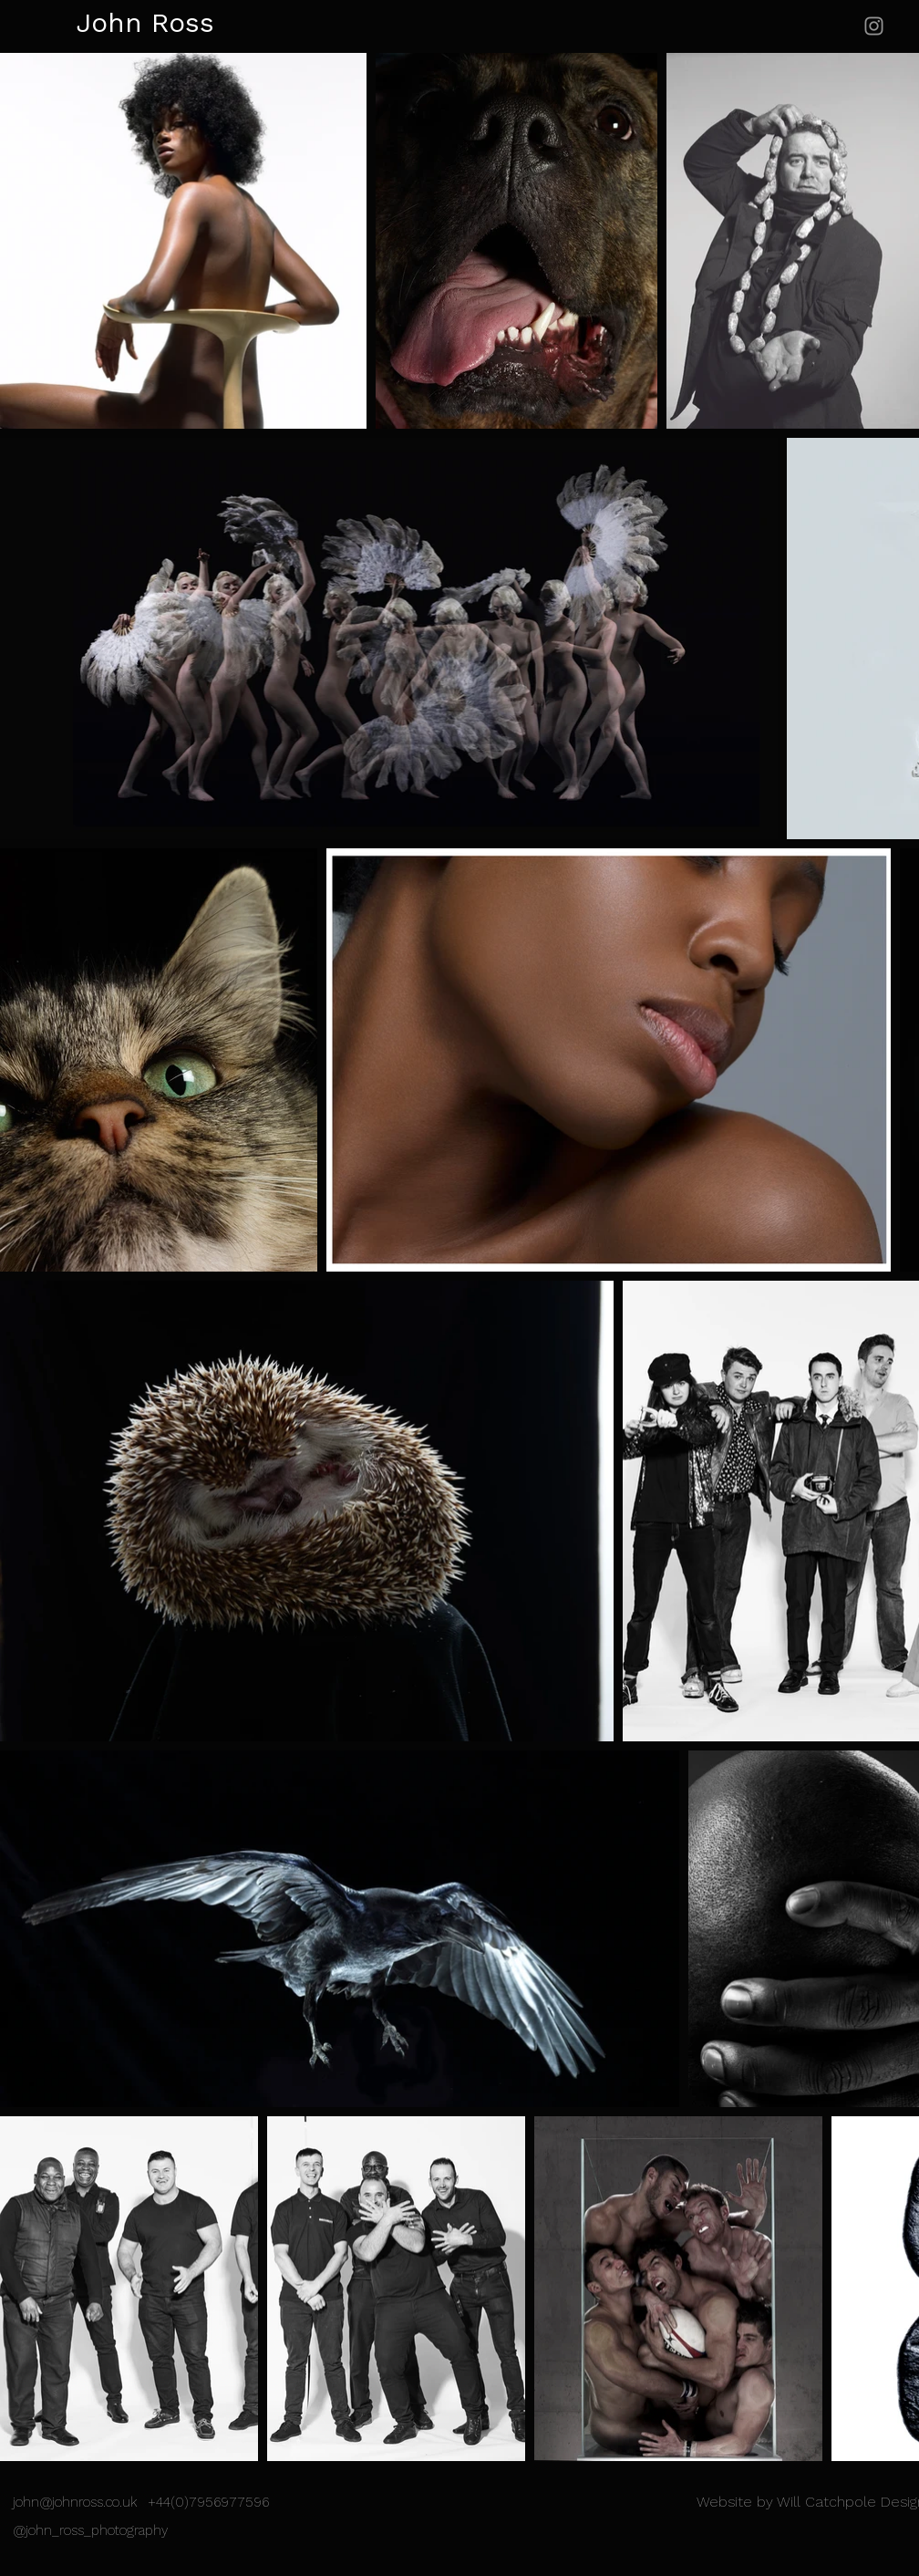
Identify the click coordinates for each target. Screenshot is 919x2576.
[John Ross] (125, 24)
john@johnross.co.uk (75, 2503)
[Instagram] (874, 26)
